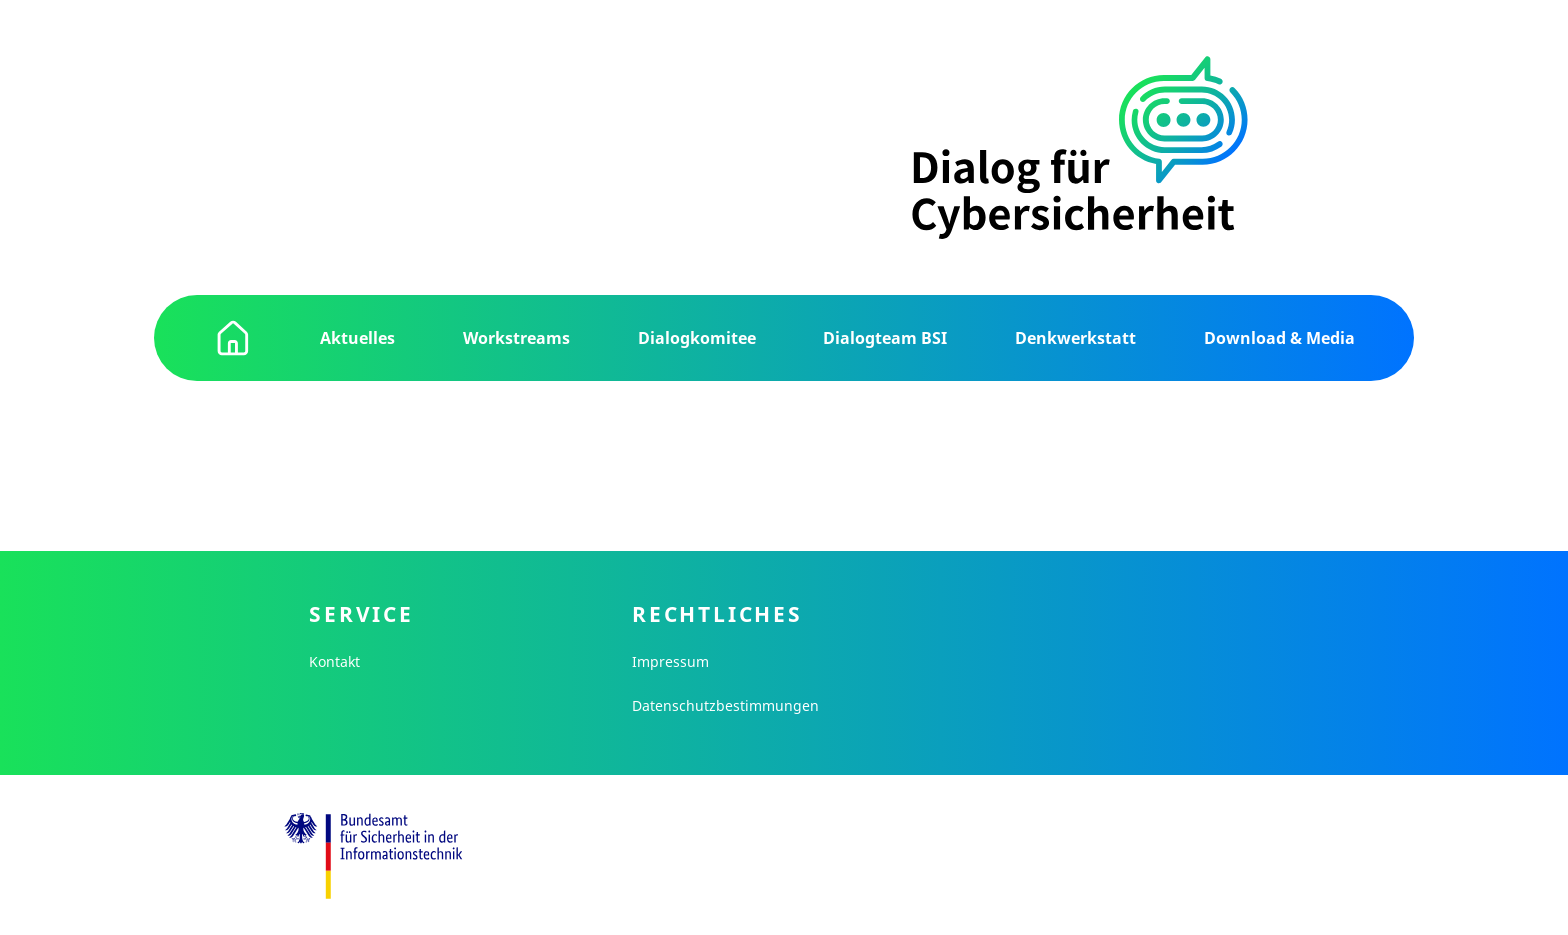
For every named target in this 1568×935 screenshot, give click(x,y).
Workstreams (516, 338)
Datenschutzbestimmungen (725, 705)
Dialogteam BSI (885, 338)
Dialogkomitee (697, 338)
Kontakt (334, 661)
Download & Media (1279, 338)
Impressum (670, 661)
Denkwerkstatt (1075, 338)
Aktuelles (357, 338)
